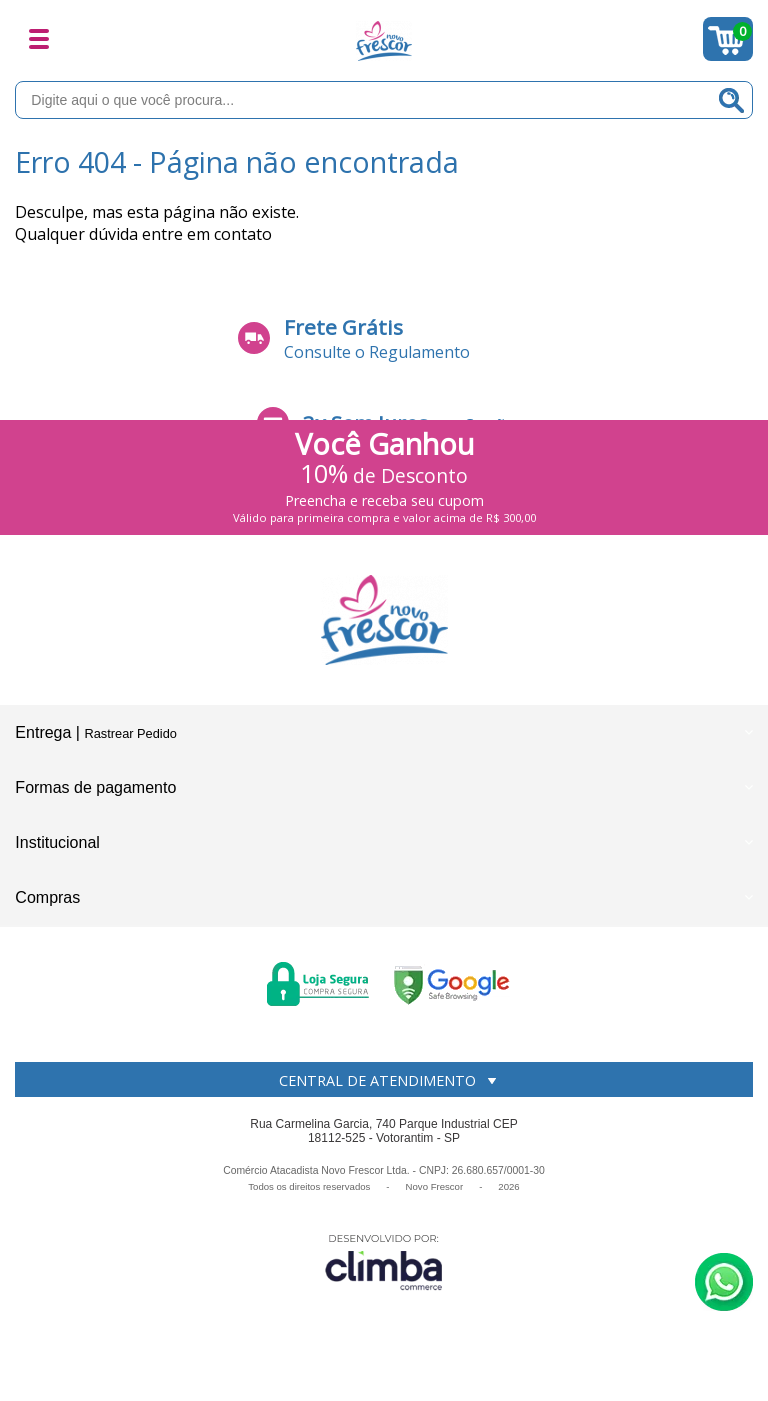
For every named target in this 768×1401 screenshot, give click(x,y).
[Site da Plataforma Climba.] (384, 1261)
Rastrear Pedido (130, 733)
